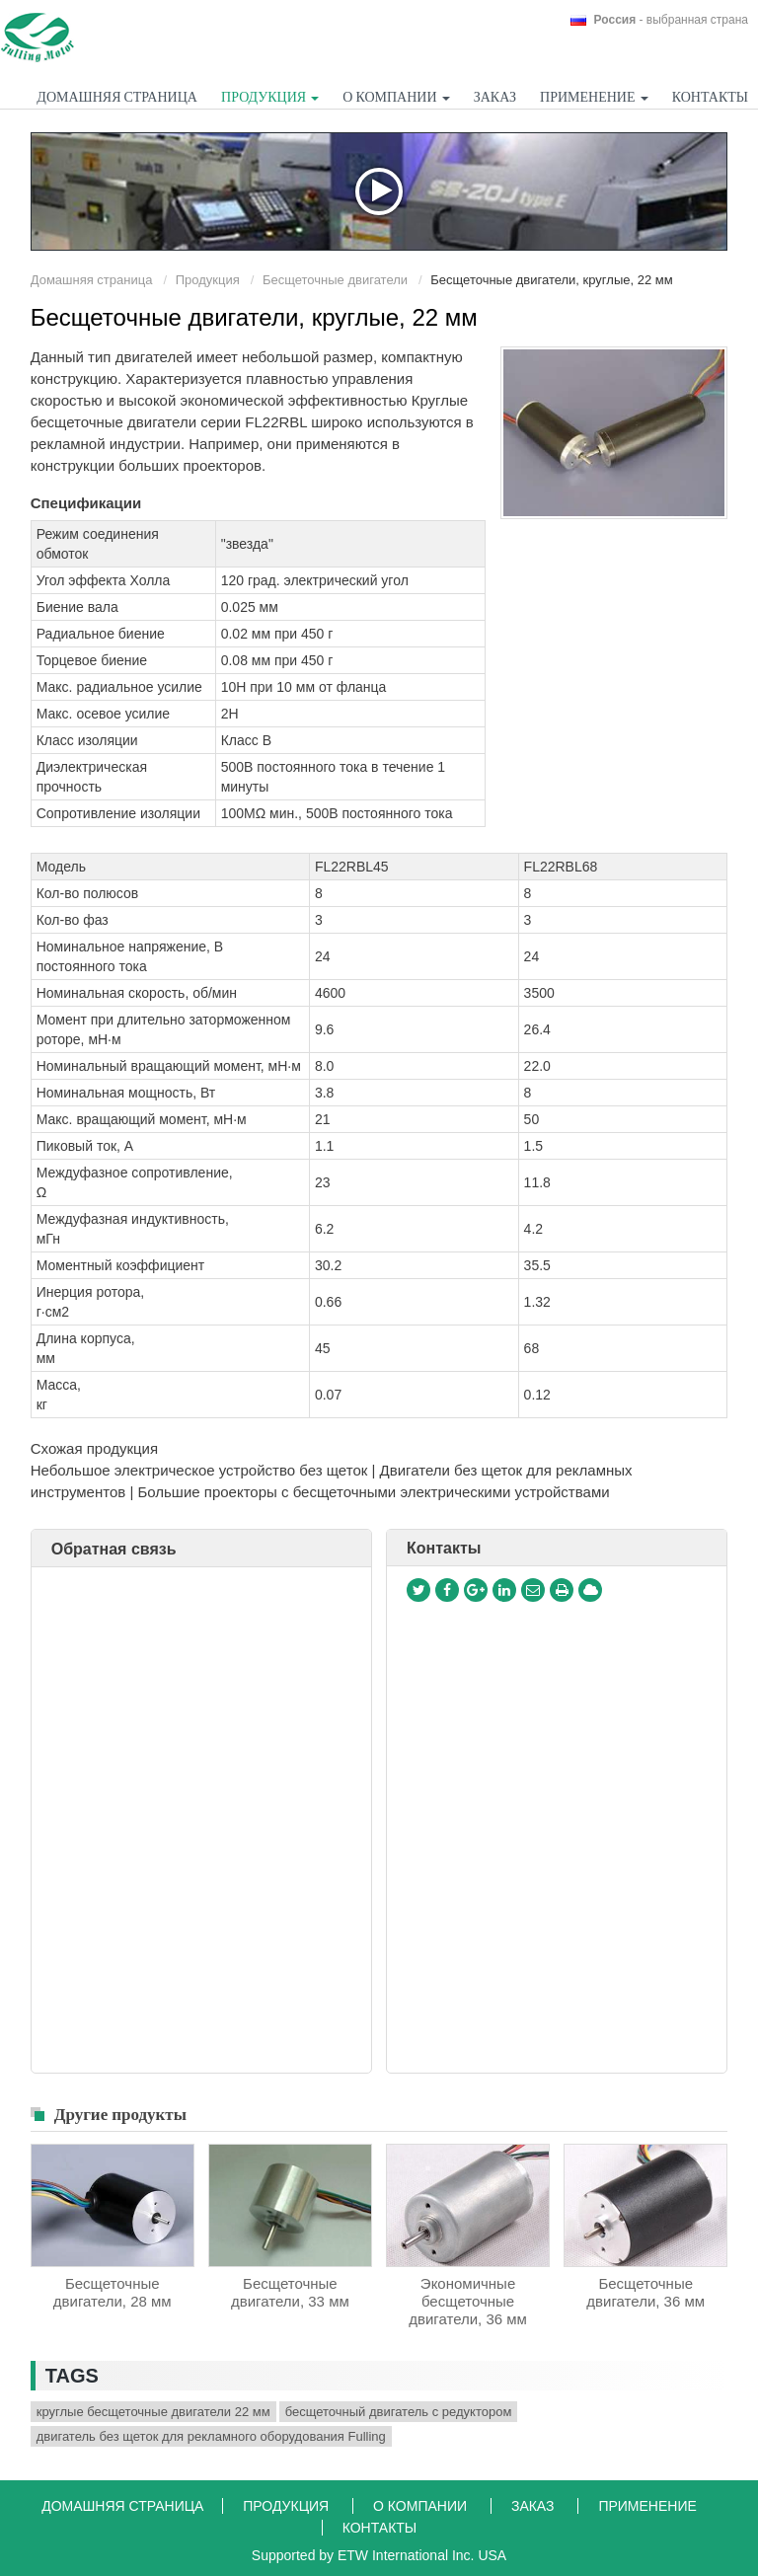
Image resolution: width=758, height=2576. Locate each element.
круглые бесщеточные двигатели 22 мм (153, 2411)
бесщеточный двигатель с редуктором (398, 2411)
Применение (647, 2506)
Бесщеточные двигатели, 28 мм (112, 2292)
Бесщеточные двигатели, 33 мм (290, 2292)
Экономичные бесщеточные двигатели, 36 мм (468, 2301)
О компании (422, 2506)
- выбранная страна (671, 20)
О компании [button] (395, 97)
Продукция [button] (270, 97)
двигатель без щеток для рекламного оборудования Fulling (211, 2436)
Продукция (208, 279)
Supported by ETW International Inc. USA (379, 2555)
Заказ (495, 97)
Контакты (710, 97)
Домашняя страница (117, 97)
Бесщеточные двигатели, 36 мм (645, 2292)
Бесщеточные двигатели (335, 279)
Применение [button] (593, 97)
